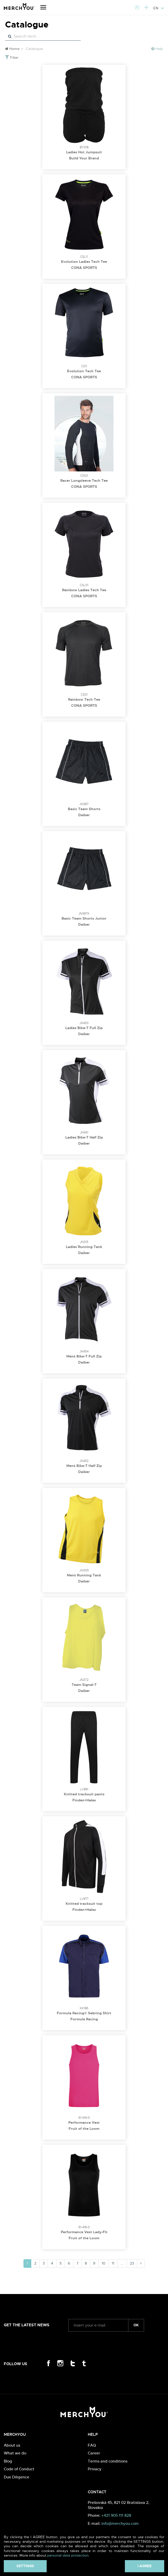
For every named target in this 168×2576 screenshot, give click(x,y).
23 (132, 2263)
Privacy (94, 2469)
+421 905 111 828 (116, 2515)
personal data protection (68, 2555)
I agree (144, 2566)
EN (158, 8)
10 (103, 2263)
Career (94, 2453)
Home (12, 48)
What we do (15, 2453)
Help (157, 48)
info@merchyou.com (120, 2523)
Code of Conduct (19, 2469)
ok (136, 2325)
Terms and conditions (107, 2461)
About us (12, 2445)
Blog (8, 2461)
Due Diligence (16, 2477)
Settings (25, 2566)
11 (113, 2263)
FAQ (92, 2445)
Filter (11, 57)
